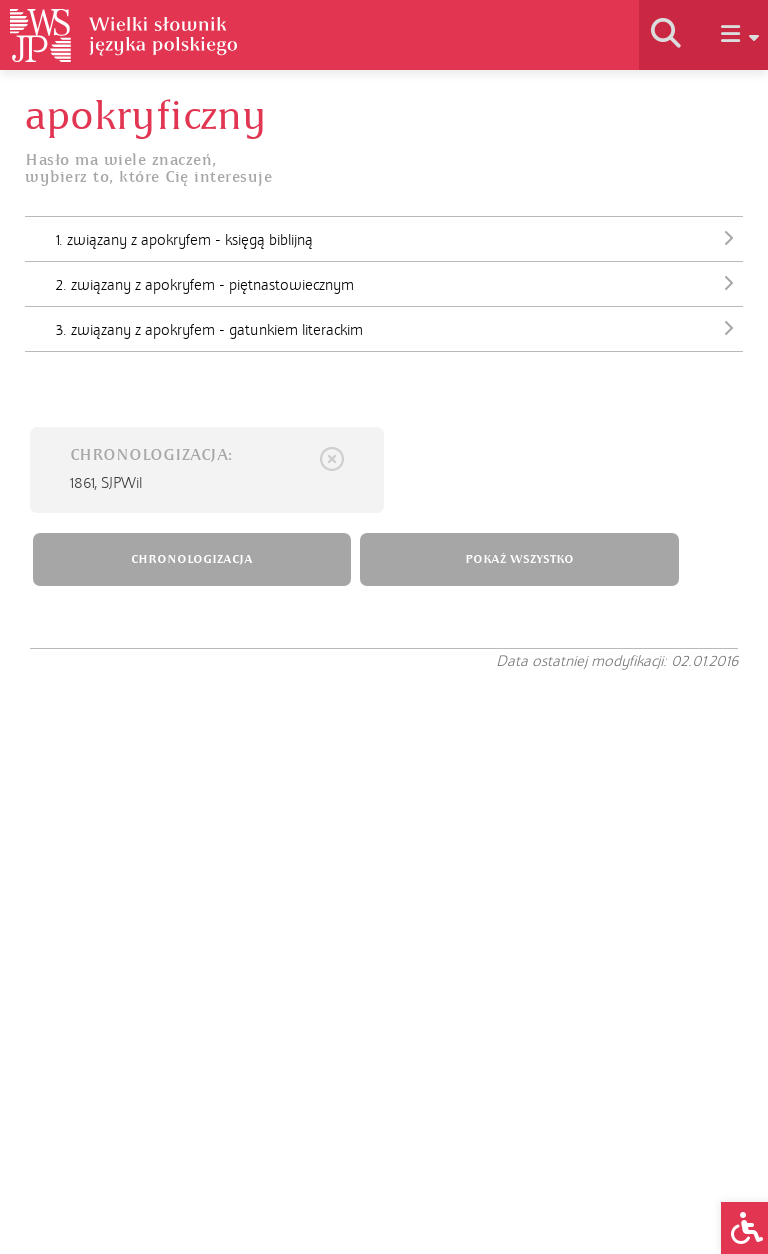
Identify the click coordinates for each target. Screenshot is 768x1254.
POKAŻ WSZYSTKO (519, 559)
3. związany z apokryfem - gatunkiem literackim (399, 328)
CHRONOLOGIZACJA (192, 559)
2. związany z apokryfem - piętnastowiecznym (399, 283)
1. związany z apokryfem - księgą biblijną (399, 238)
